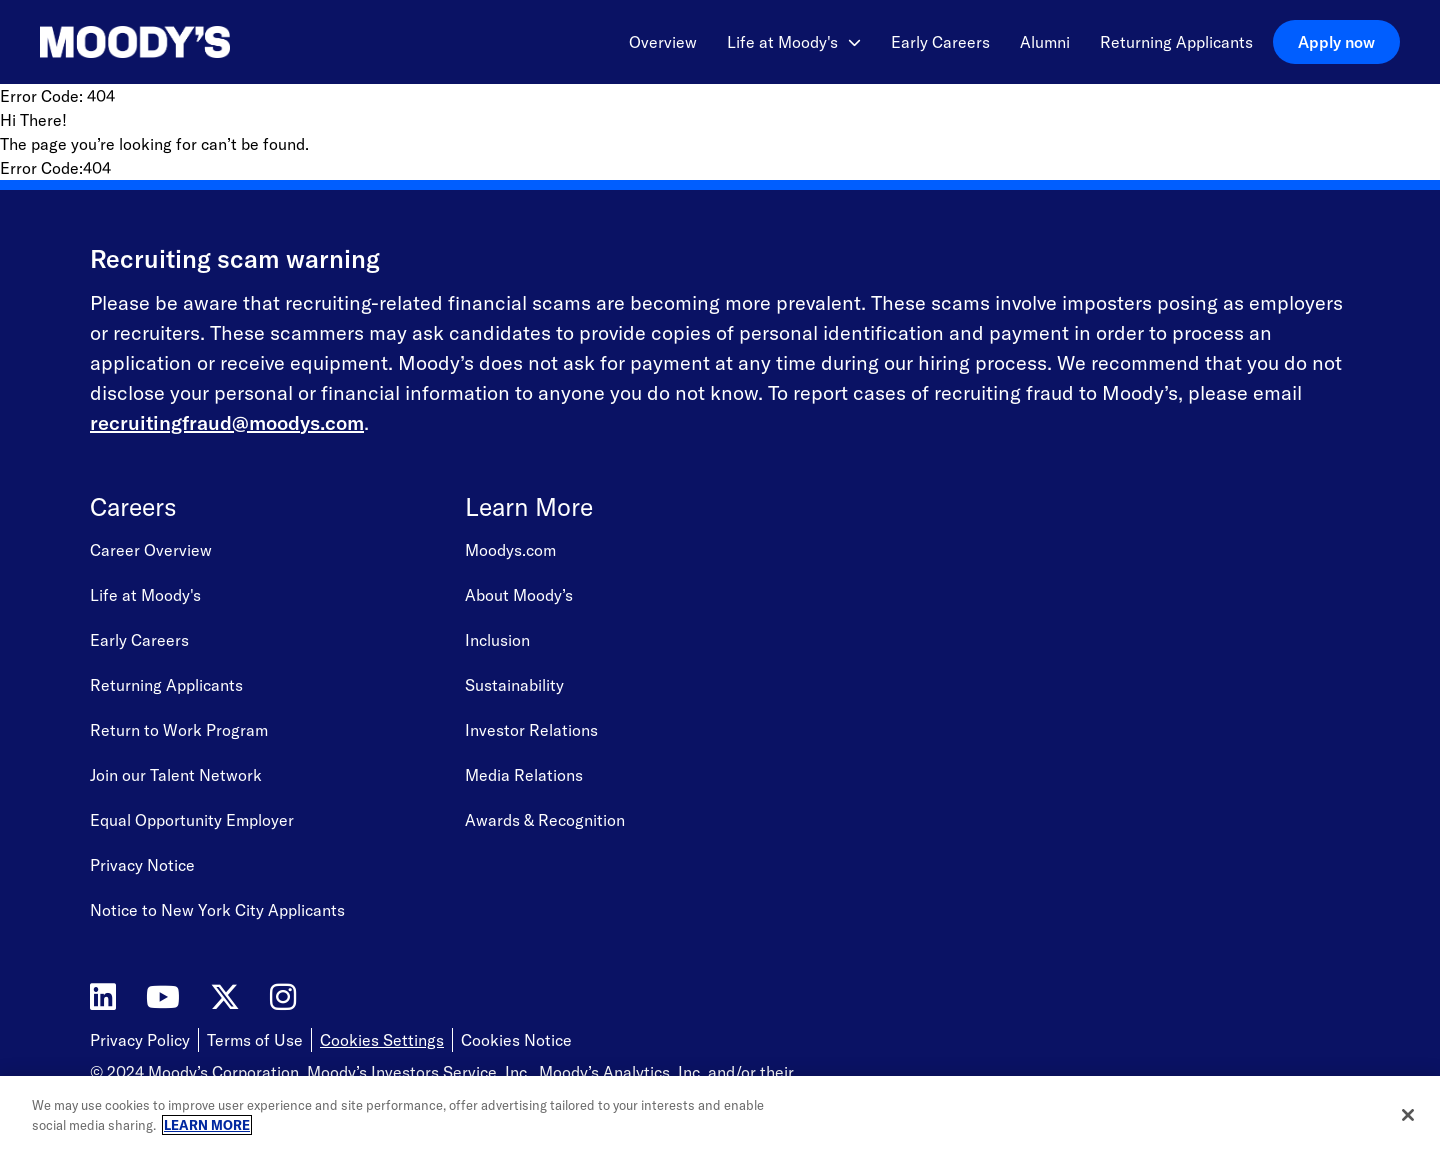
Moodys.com (510, 550)
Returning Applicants (1176, 42)
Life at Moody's (794, 42)
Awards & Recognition (545, 820)
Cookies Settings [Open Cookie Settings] (382, 1040)
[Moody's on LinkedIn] (103, 997)
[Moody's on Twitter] (225, 997)
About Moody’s (519, 595)
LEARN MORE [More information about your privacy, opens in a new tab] (207, 1126)
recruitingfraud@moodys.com (227, 422)
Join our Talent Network (176, 775)
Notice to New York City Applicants (217, 910)
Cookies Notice (516, 1040)
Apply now (1336, 42)
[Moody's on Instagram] (283, 997)
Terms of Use (255, 1040)
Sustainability (514, 685)
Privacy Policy (140, 1040)
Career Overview (151, 550)
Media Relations (524, 775)
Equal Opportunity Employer (192, 820)
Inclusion (497, 640)
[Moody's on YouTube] (163, 997)
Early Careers (940, 42)
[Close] (1408, 1117)
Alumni (1045, 42)
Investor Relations (531, 730)
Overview (663, 42)
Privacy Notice (142, 865)
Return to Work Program (179, 730)
